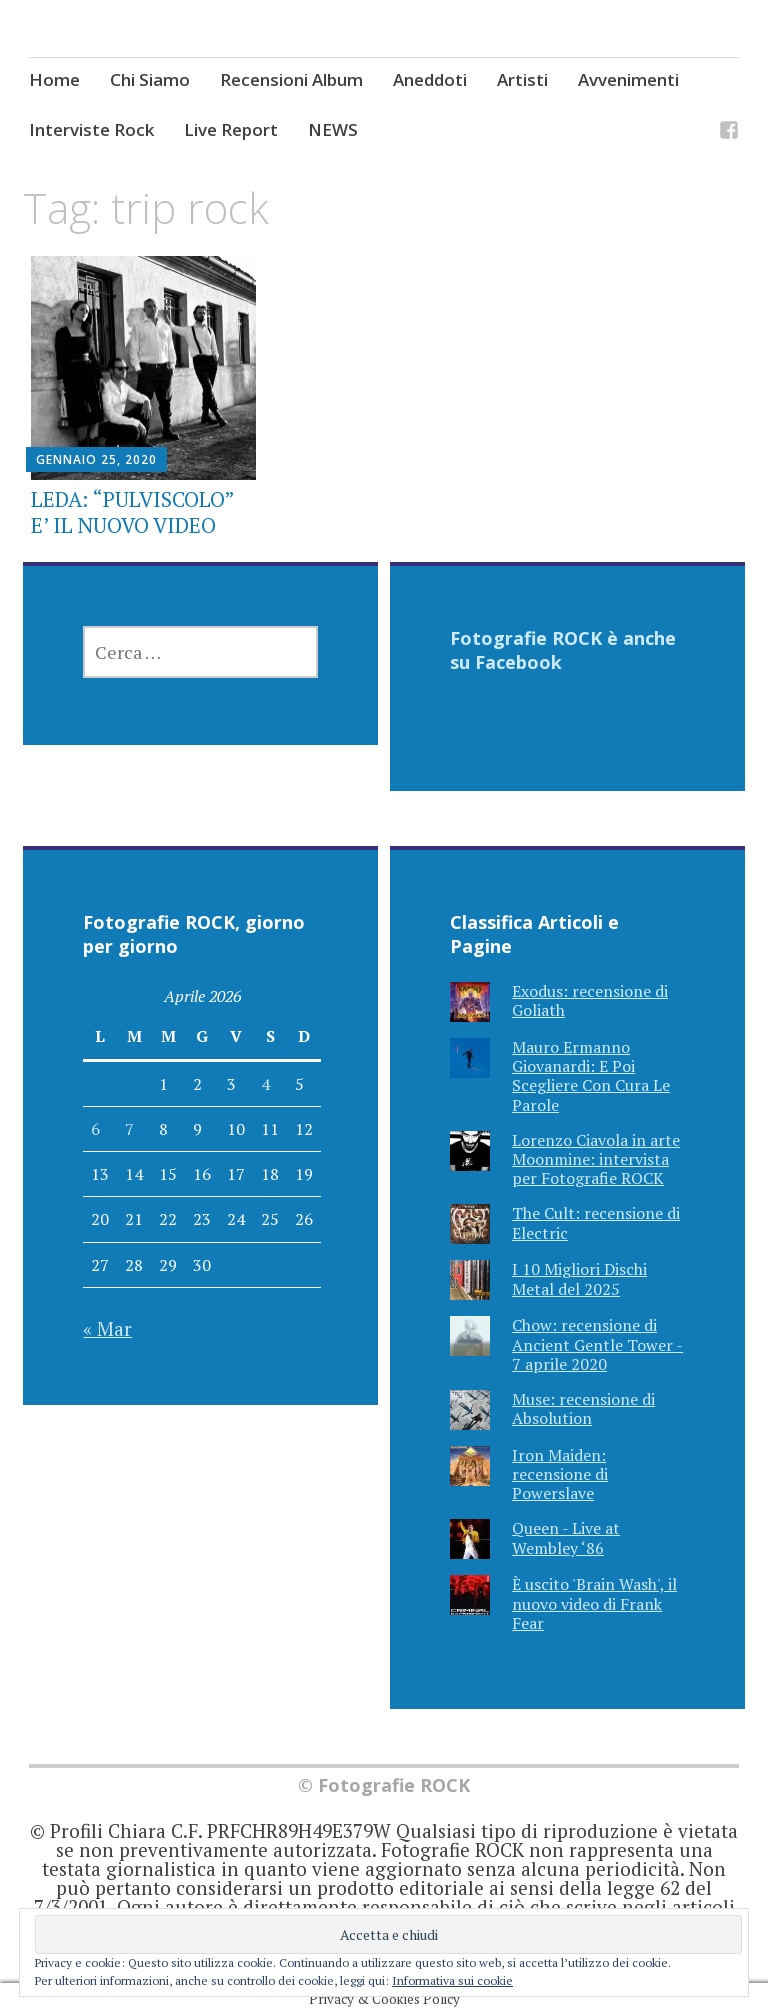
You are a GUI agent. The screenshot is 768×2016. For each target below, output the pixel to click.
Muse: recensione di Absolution (583, 1408)
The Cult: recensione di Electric (596, 1222)
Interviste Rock (91, 129)
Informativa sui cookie (452, 1980)
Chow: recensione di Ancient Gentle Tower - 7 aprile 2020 (597, 1344)
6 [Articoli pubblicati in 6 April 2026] (95, 1129)
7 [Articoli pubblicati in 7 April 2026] (129, 1129)
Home (54, 79)
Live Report (231, 129)
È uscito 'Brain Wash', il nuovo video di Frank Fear (594, 1603)
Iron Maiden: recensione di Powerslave (560, 1474)
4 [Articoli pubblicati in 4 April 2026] (265, 1084)
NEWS (333, 129)
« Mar (107, 1328)
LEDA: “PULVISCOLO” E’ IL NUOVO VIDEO (132, 511)
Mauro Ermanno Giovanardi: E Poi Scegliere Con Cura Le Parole (591, 1076)
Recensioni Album (291, 79)
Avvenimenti (628, 79)
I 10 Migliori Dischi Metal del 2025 (579, 1278)
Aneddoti (430, 79)
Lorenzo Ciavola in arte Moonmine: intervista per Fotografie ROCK (596, 1159)
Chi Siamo (150, 79)
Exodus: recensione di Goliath (590, 1000)
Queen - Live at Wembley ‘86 (566, 1537)
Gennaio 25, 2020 (96, 459)
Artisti (522, 79)
